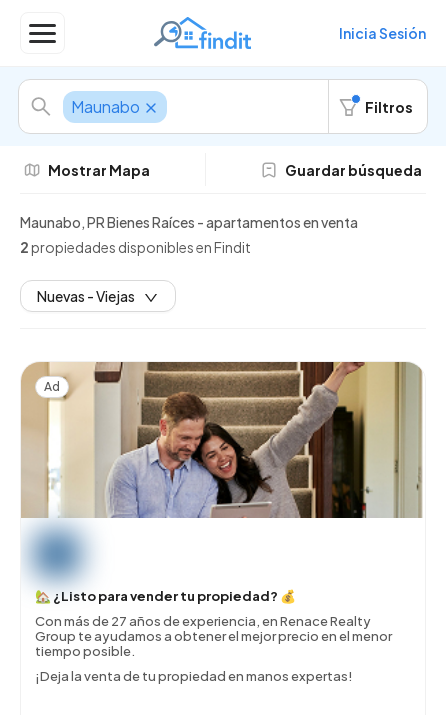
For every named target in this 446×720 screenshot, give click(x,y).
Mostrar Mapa (87, 170)
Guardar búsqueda (341, 170)
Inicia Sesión (382, 33)
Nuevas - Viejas (98, 296)
